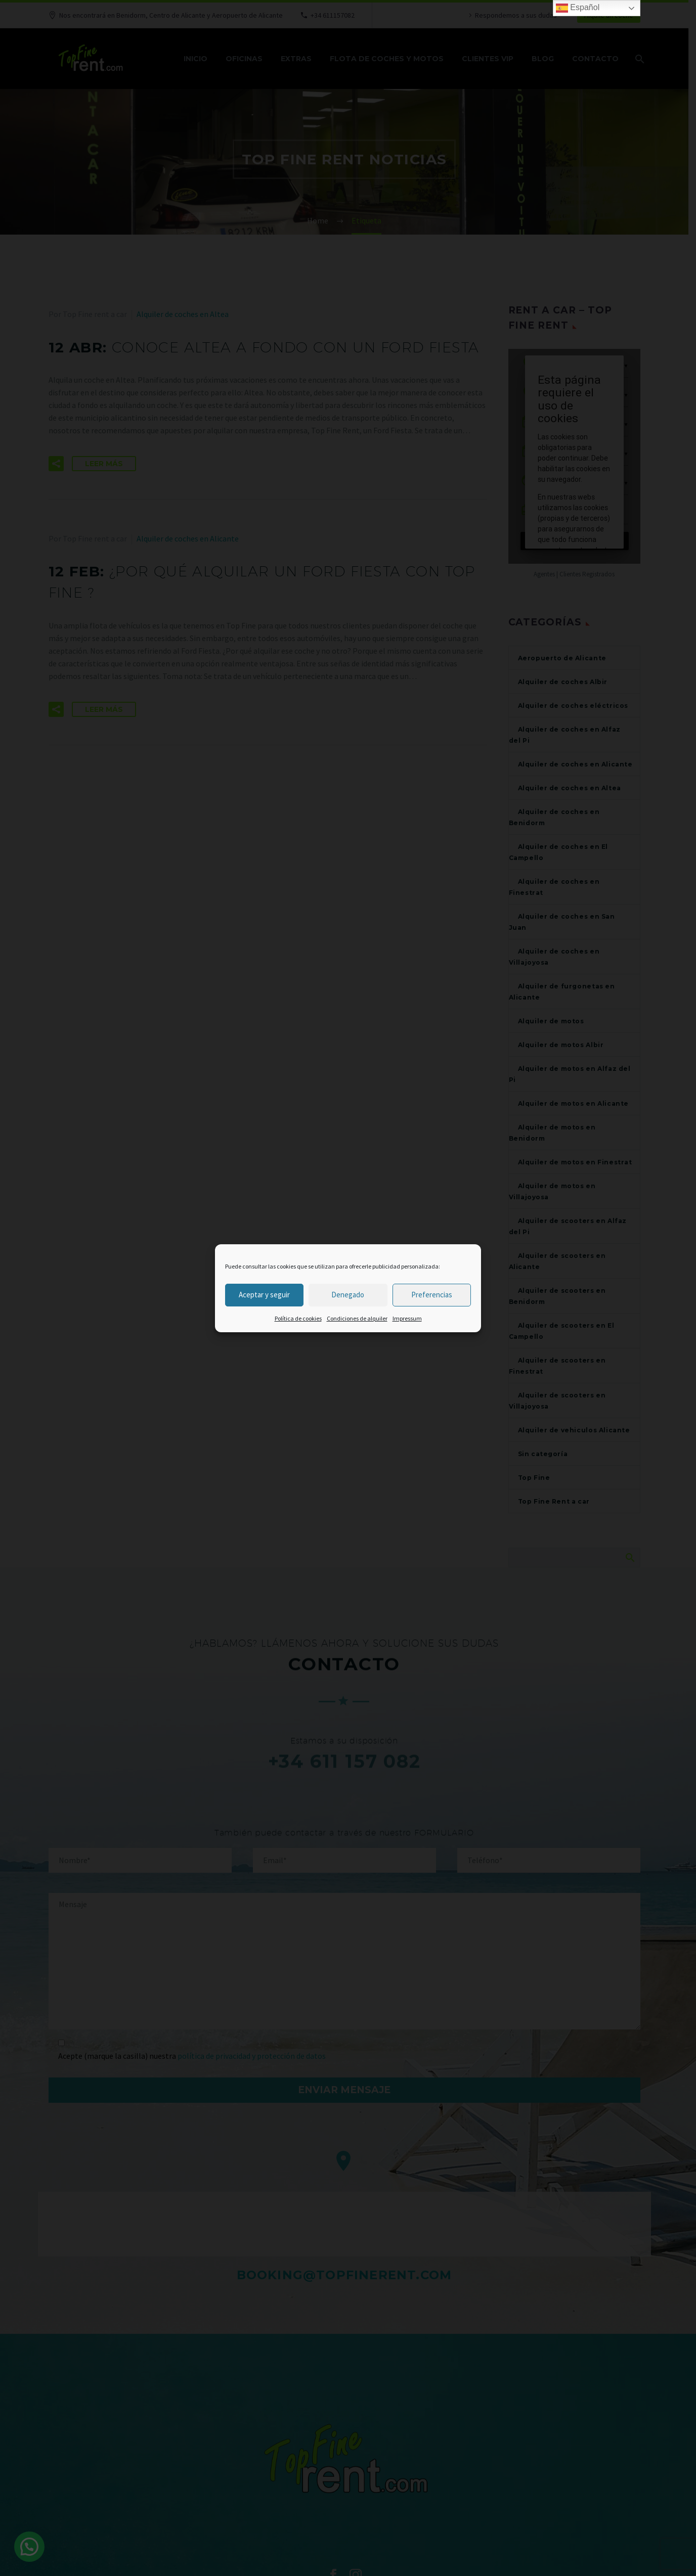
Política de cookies (298, 1318)
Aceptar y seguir (264, 1294)
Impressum (407, 1318)
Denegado (347, 1294)
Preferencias (431, 1294)
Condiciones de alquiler (357, 1318)
